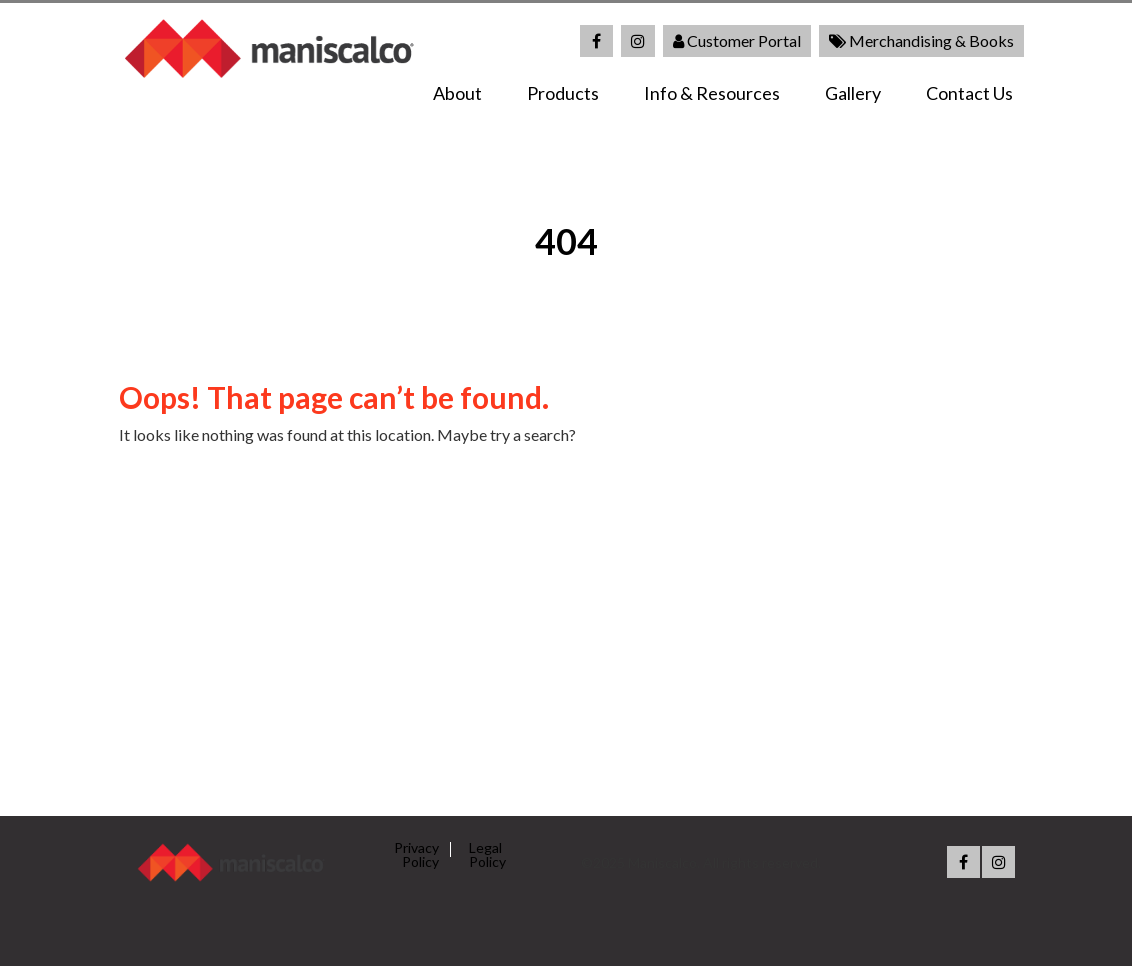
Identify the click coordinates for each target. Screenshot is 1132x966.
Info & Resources (712, 93)
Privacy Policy (416, 854)
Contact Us (969, 93)
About (457, 93)
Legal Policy (487, 854)
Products (563, 93)
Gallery (853, 93)
